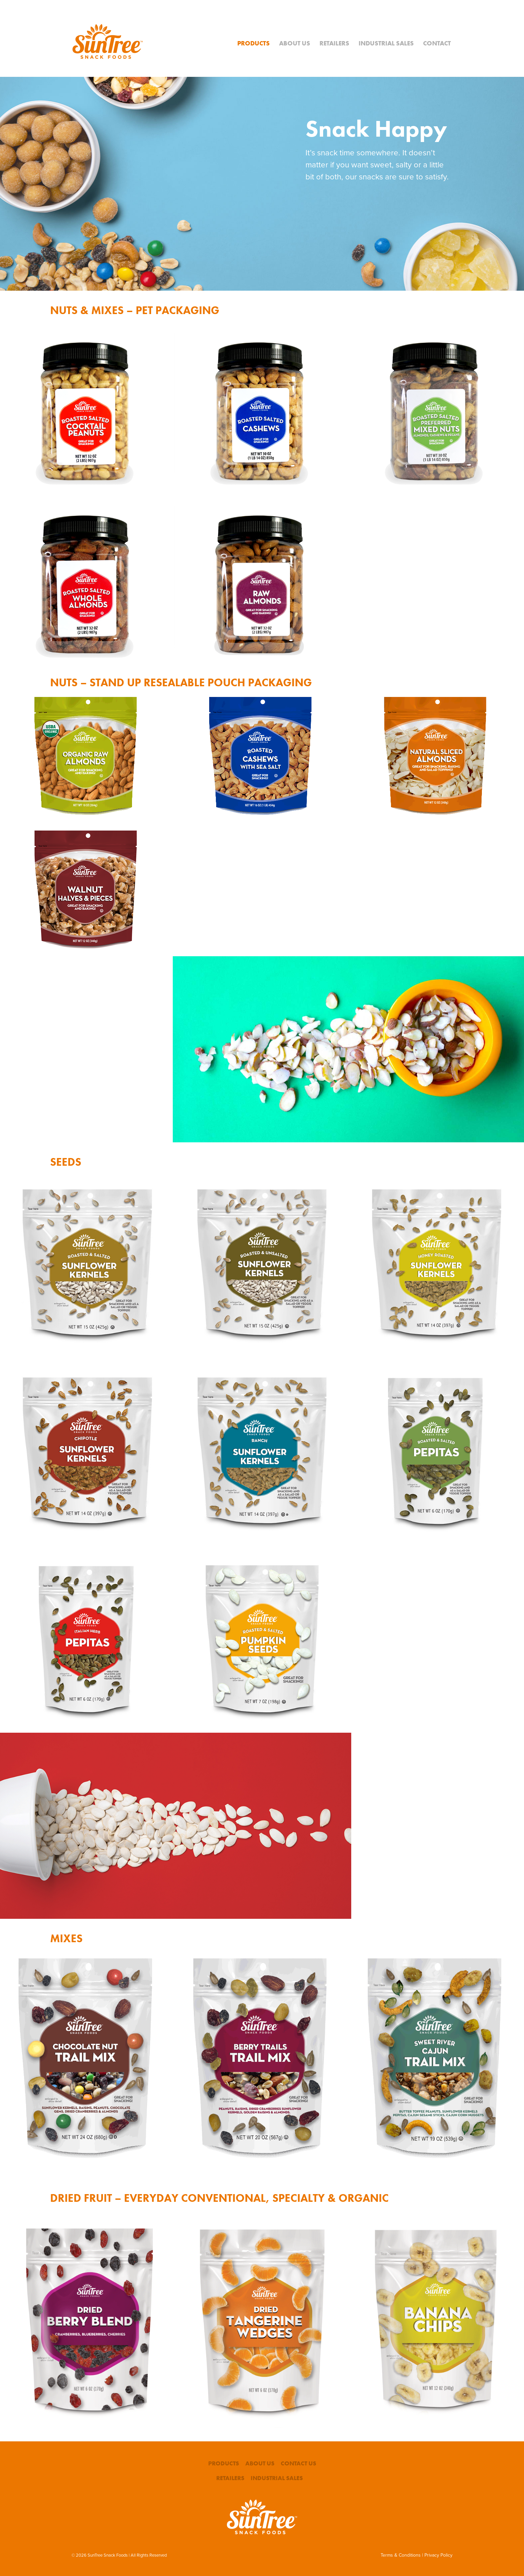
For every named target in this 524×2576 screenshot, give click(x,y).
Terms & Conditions (401, 2555)
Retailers (334, 43)
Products (253, 43)
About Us (294, 43)
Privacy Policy (438, 2555)
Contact (437, 43)
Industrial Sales (386, 43)
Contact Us (298, 2463)
